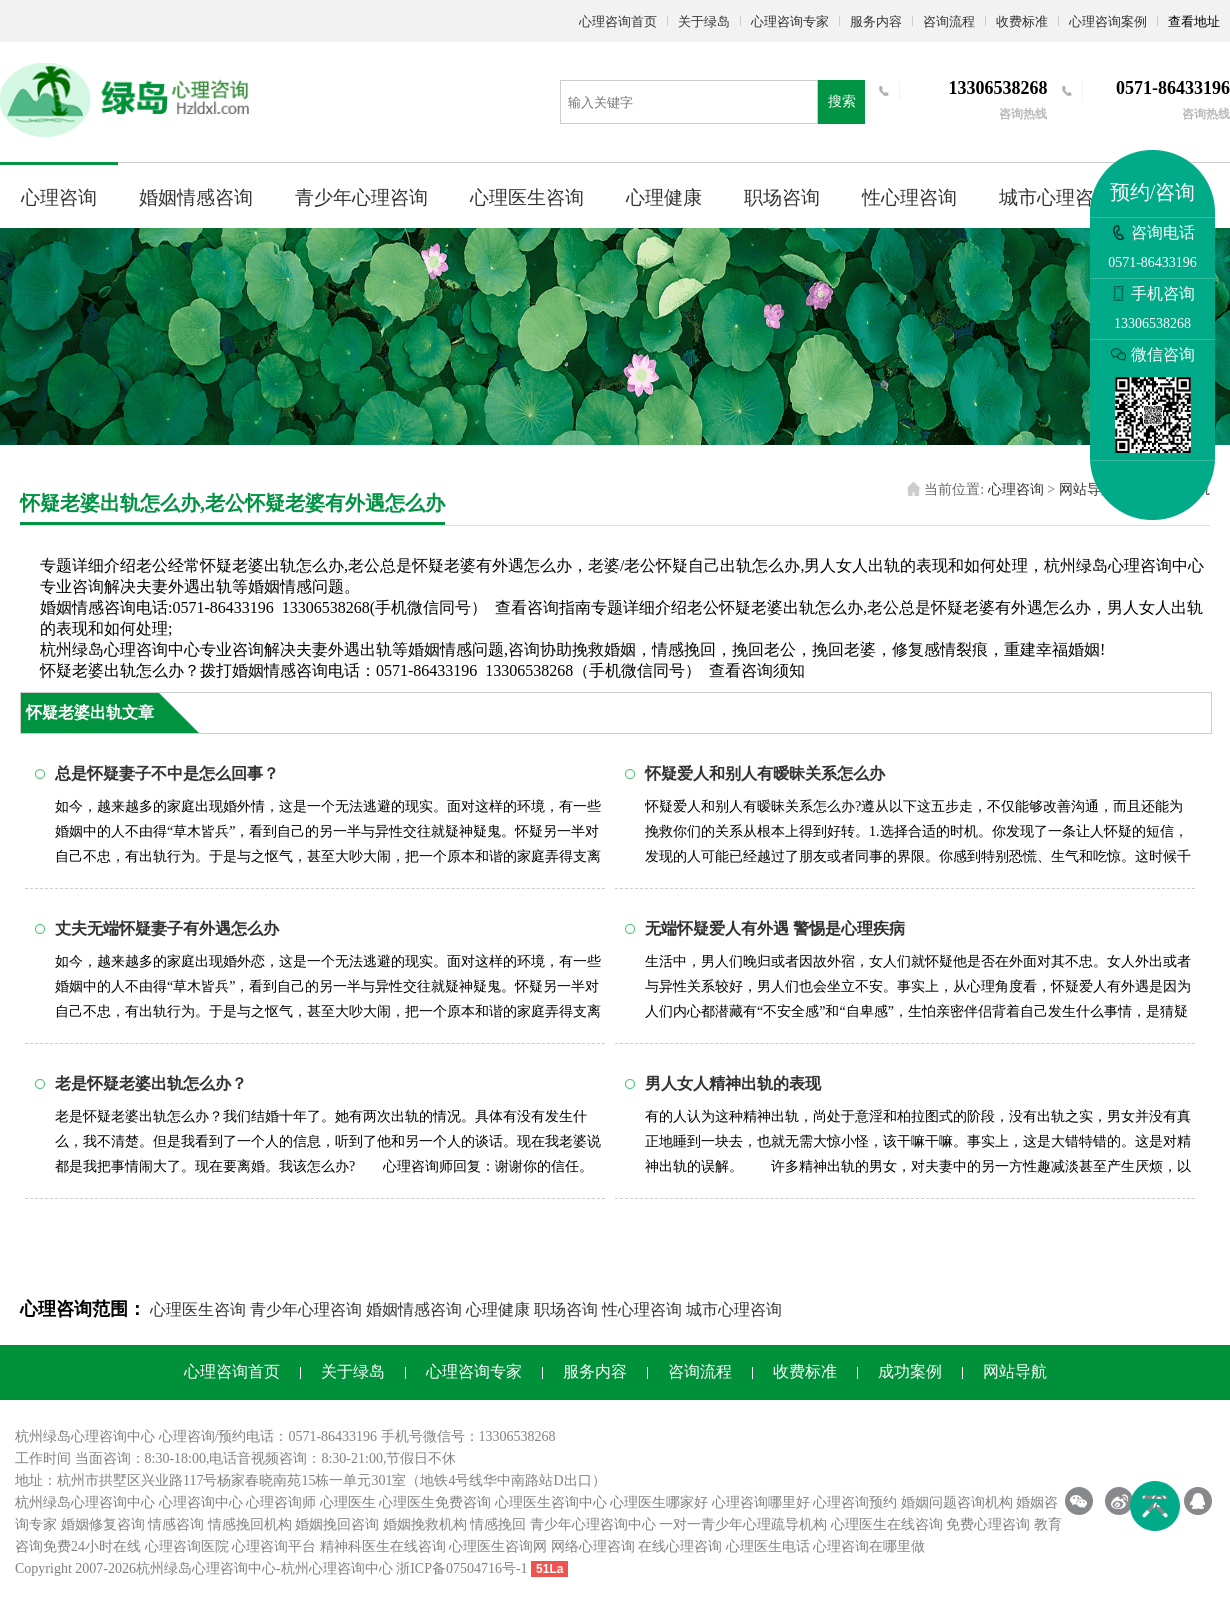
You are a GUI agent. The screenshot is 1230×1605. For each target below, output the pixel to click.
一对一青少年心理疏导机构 (743, 1524)
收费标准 (1022, 21)
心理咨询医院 (187, 1546)
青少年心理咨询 (361, 197)
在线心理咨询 (680, 1546)
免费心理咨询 (988, 1524)
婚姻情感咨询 (196, 197)
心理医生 (348, 1502)
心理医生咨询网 (498, 1546)
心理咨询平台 (274, 1546)
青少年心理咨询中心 (593, 1524)
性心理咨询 (909, 197)
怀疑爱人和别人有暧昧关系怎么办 (765, 773)
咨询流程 (949, 21)
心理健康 (664, 197)
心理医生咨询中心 (551, 1502)
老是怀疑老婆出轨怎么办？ (151, 1083)
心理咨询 (59, 197)
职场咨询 (782, 197)
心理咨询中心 (201, 1502)
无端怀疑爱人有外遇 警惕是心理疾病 (775, 928)
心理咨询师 (281, 1502)
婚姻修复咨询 (103, 1524)
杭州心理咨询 (323, 1568)
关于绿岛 (704, 21)
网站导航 (1087, 489)
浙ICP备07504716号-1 (461, 1568)
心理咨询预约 (855, 1502)
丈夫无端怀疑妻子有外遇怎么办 (167, 928)
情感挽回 (498, 1524)
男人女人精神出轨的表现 (733, 1083)
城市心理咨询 (1056, 197)
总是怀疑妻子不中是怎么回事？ (167, 773)
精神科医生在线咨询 (383, 1546)
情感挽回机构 (250, 1524)
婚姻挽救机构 (425, 1524)
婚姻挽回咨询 (337, 1524)
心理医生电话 (768, 1546)
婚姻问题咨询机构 (957, 1502)
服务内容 (876, 21)
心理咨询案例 (1108, 21)
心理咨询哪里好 (761, 1502)
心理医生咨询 (527, 197)
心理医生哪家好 (659, 1502)
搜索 (842, 101)
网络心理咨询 (593, 1546)
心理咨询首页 (618, 21)
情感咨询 (176, 1524)
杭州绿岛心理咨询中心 (85, 1502)
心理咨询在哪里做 (869, 1546)
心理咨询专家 (790, 21)
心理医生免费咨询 (435, 1502)
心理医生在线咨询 (887, 1524)
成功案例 (910, 1371)
